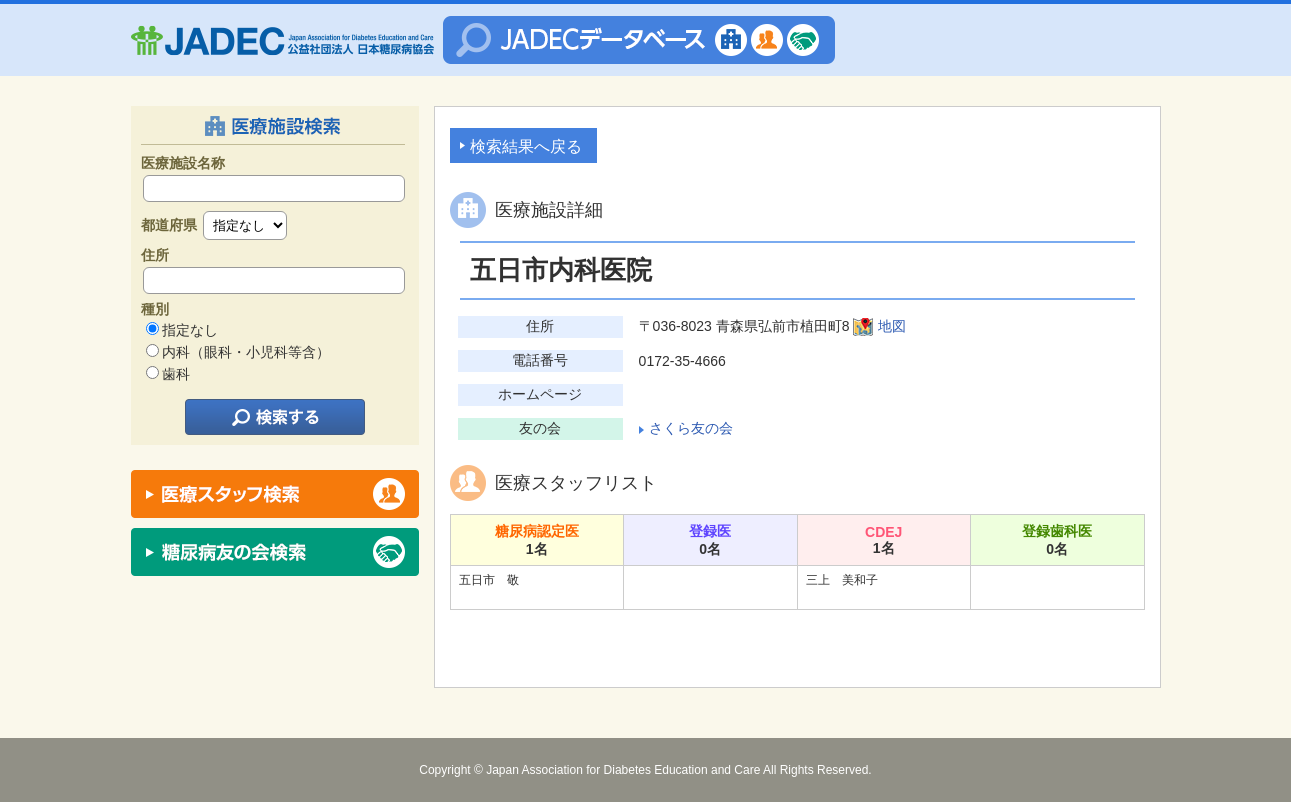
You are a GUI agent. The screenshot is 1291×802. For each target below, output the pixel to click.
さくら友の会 (691, 428)
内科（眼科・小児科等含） (246, 352)
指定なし (190, 330)
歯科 (176, 374)
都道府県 (169, 225)
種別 (155, 309)
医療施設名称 (183, 163)
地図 (892, 326)
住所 (155, 255)
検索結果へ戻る (526, 146)
